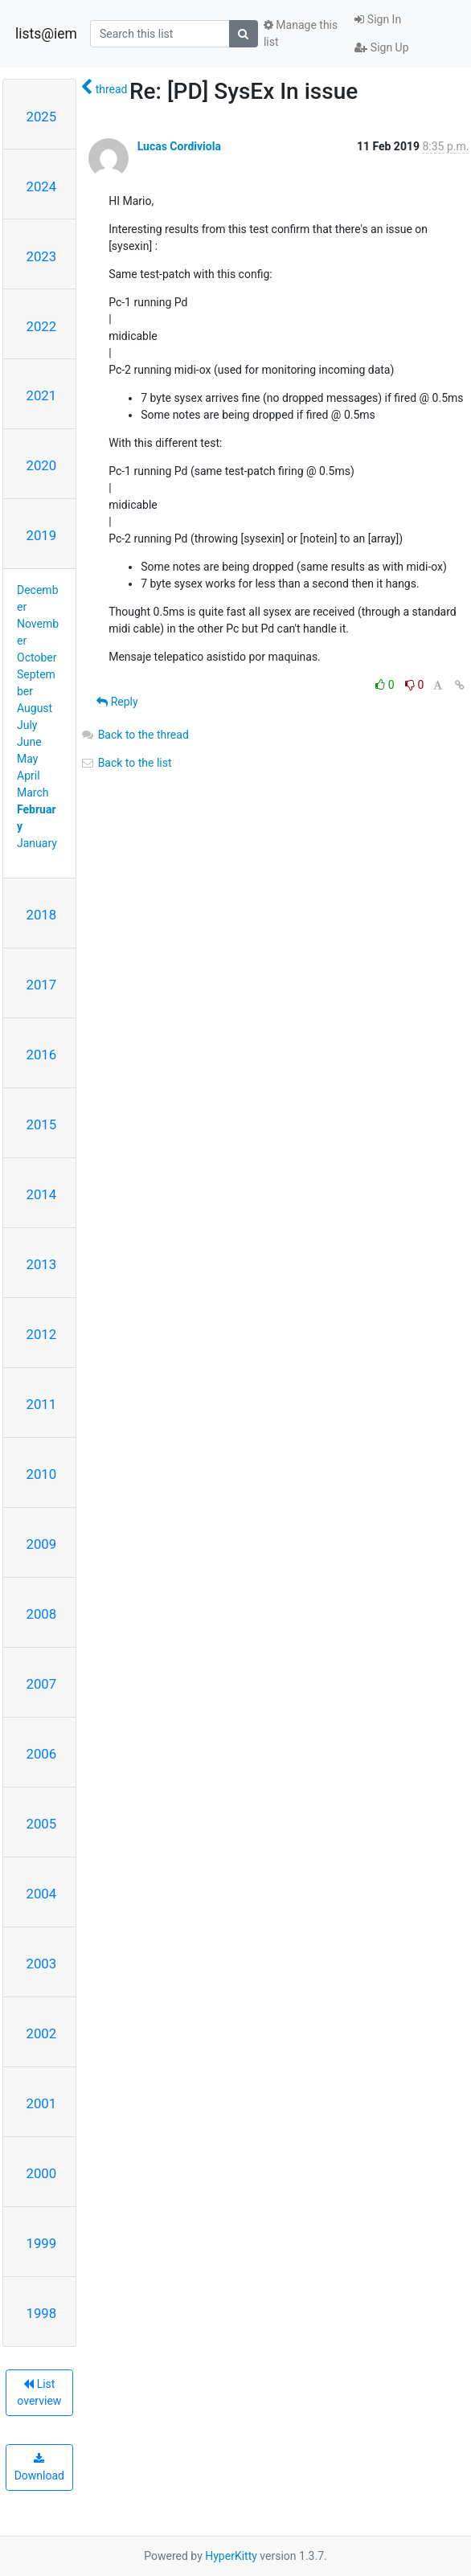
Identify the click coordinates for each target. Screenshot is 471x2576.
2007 (42, 1684)
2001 (42, 2103)
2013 (42, 1264)
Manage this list (301, 33)
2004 (42, 1894)
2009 (42, 1544)
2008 (42, 1614)
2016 (42, 1054)
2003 (42, 1964)
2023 (42, 256)
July (27, 725)
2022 (42, 326)
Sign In (377, 19)
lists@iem (46, 34)
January (37, 843)
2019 (42, 535)
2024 (42, 186)
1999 (42, 2243)
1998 (42, 2313)
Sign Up (381, 47)
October (36, 657)
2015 (42, 1124)
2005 (42, 1824)
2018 (42, 915)
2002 (42, 2033)
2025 (42, 117)
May (27, 758)
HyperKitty (231, 2555)
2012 (42, 1334)
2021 (42, 395)
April (28, 775)
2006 (42, 1754)
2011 (42, 1404)
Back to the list (125, 762)
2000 (42, 2173)
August (34, 708)
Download (39, 2467)
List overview (39, 2392)
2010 (42, 1474)
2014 (42, 1194)
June (29, 741)
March (33, 792)
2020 (42, 465)
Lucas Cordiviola (179, 146)
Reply (116, 701)
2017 (42, 985)
